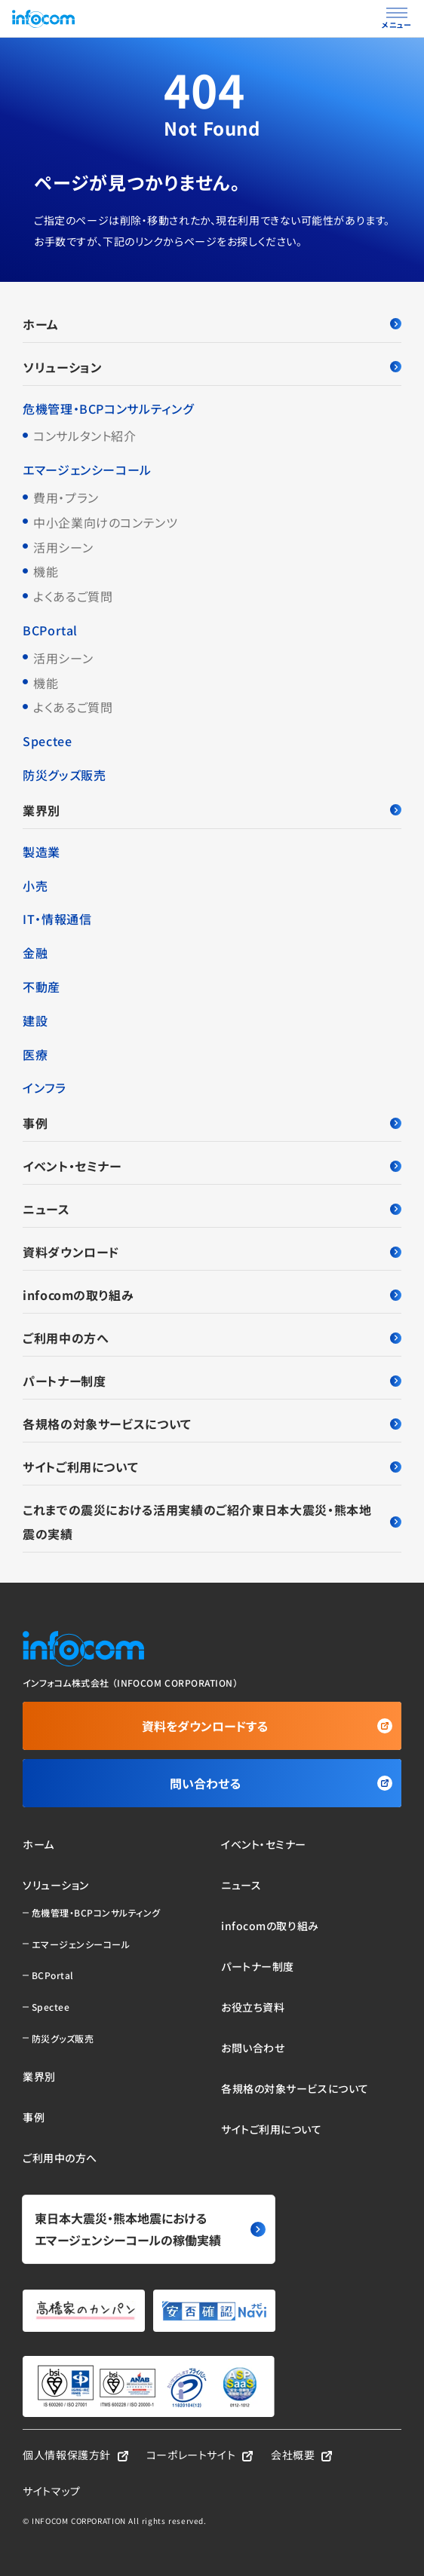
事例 (212, 1123)
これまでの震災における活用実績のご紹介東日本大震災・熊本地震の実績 (212, 1522)
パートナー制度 (212, 1381)
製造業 (41, 852)
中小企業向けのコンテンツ (105, 522)
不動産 (41, 986)
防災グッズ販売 (64, 775)
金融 (35, 953)
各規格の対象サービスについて (212, 1424)
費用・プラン (66, 497)
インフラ (44, 1087)
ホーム (212, 324)
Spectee (47, 741)
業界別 (212, 810)
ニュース (212, 1209)
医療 (35, 1054)
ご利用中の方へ (212, 1338)
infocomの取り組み (212, 1295)
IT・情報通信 (57, 919)
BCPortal (50, 630)
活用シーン (63, 547)
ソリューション (212, 367)
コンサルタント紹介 (85, 436)
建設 (35, 1020)
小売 (35, 886)
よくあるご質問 (72, 596)
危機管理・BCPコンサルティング (108, 408)
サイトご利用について (212, 1467)
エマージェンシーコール (87, 469)
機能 (45, 571)
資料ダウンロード (212, 1252)
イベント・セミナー (212, 1166)
